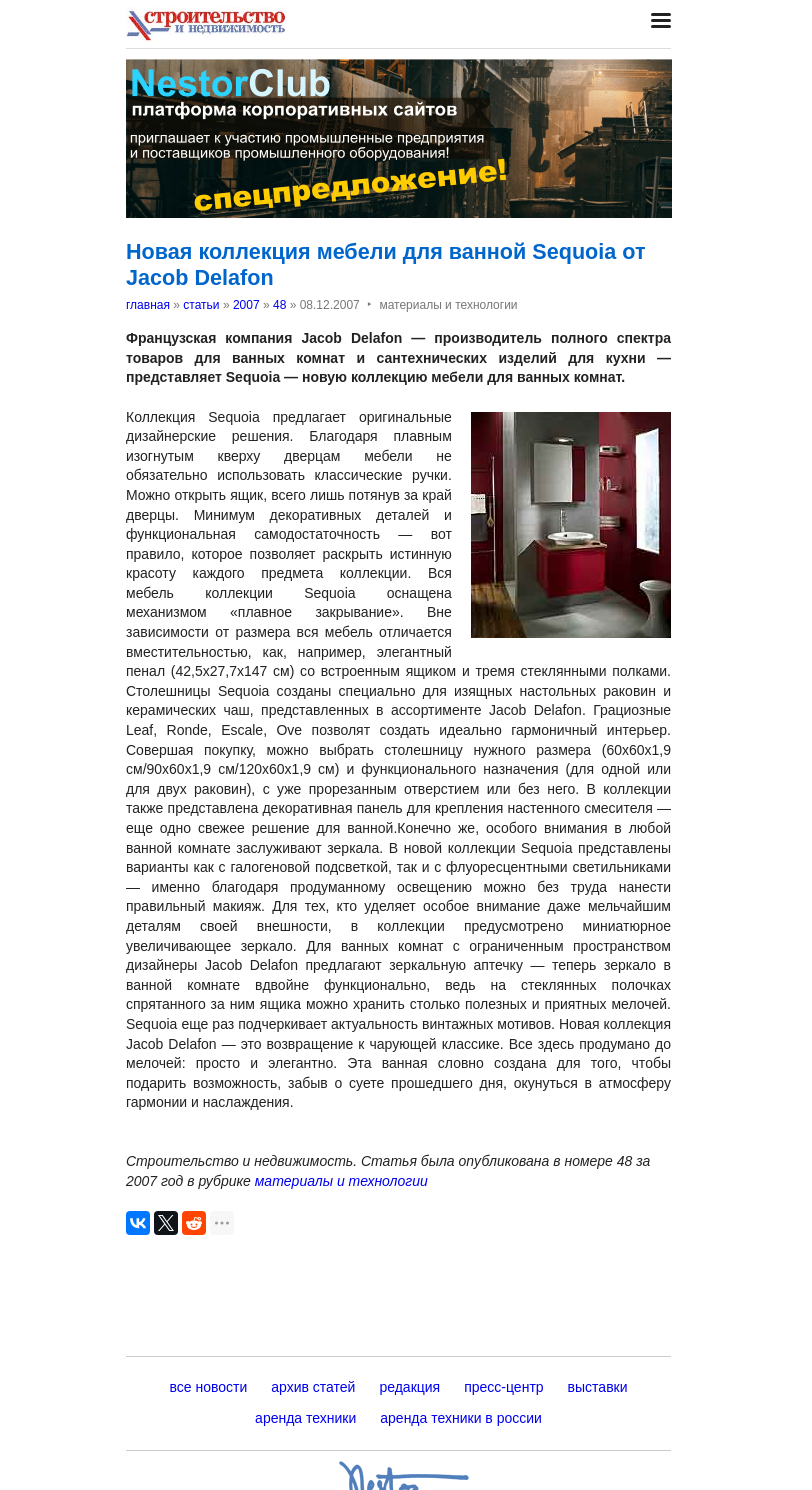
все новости (208, 1387)
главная (148, 305)
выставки (598, 1387)
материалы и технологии (341, 1181)
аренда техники (305, 1418)
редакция (409, 1387)
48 (279, 305)
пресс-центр (503, 1387)
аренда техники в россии (461, 1418)
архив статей (313, 1387)
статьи (201, 305)
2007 (246, 305)
